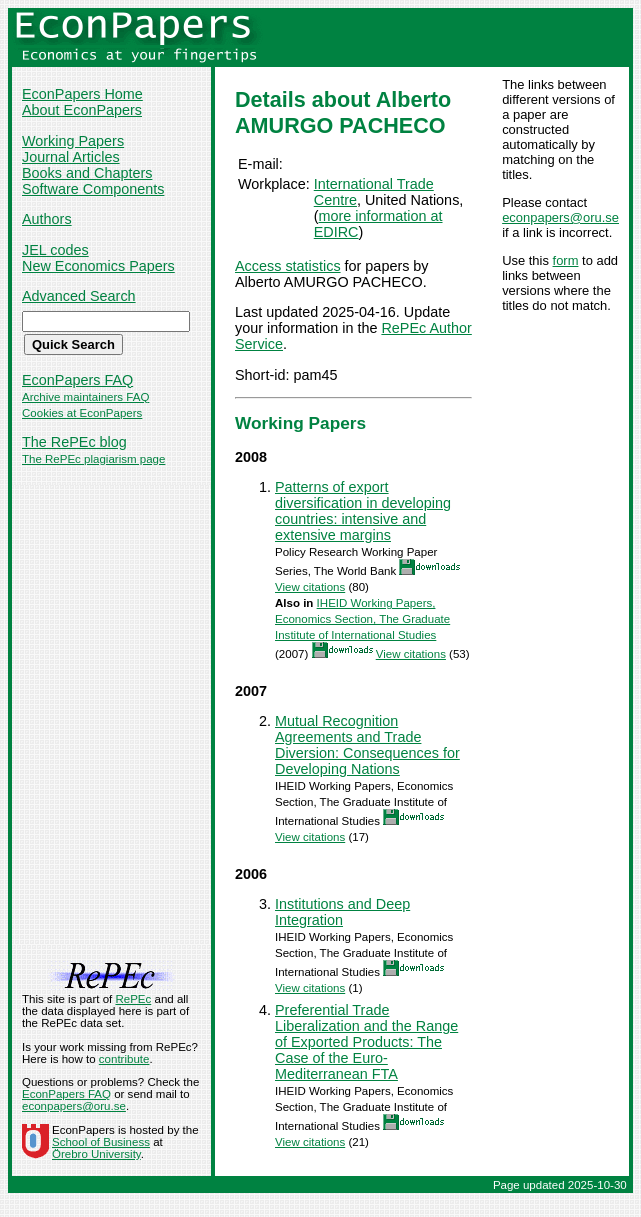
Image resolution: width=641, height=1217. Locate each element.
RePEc (133, 999)
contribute (124, 1059)
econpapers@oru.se (560, 217)
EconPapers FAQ (77, 380)
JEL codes (55, 250)
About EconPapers (82, 110)
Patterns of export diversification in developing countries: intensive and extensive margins (363, 511)
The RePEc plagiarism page (93, 459)
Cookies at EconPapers (82, 413)
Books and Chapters (87, 173)
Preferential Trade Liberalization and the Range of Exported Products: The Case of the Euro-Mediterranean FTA (366, 1042)
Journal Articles (71, 157)
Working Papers (73, 141)
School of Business (101, 1142)
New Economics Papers (98, 266)
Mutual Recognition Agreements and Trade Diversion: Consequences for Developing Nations (367, 745)
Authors (47, 219)
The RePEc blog (74, 442)
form (566, 260)
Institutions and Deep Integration (342, 912)
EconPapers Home (82, 94)
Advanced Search (79, 296)
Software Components (93, 189)
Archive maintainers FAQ (85, 397)
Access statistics (288, 266)
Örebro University (96, 1154)
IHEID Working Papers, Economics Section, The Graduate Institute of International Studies (362, 619)
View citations (310, 587)
